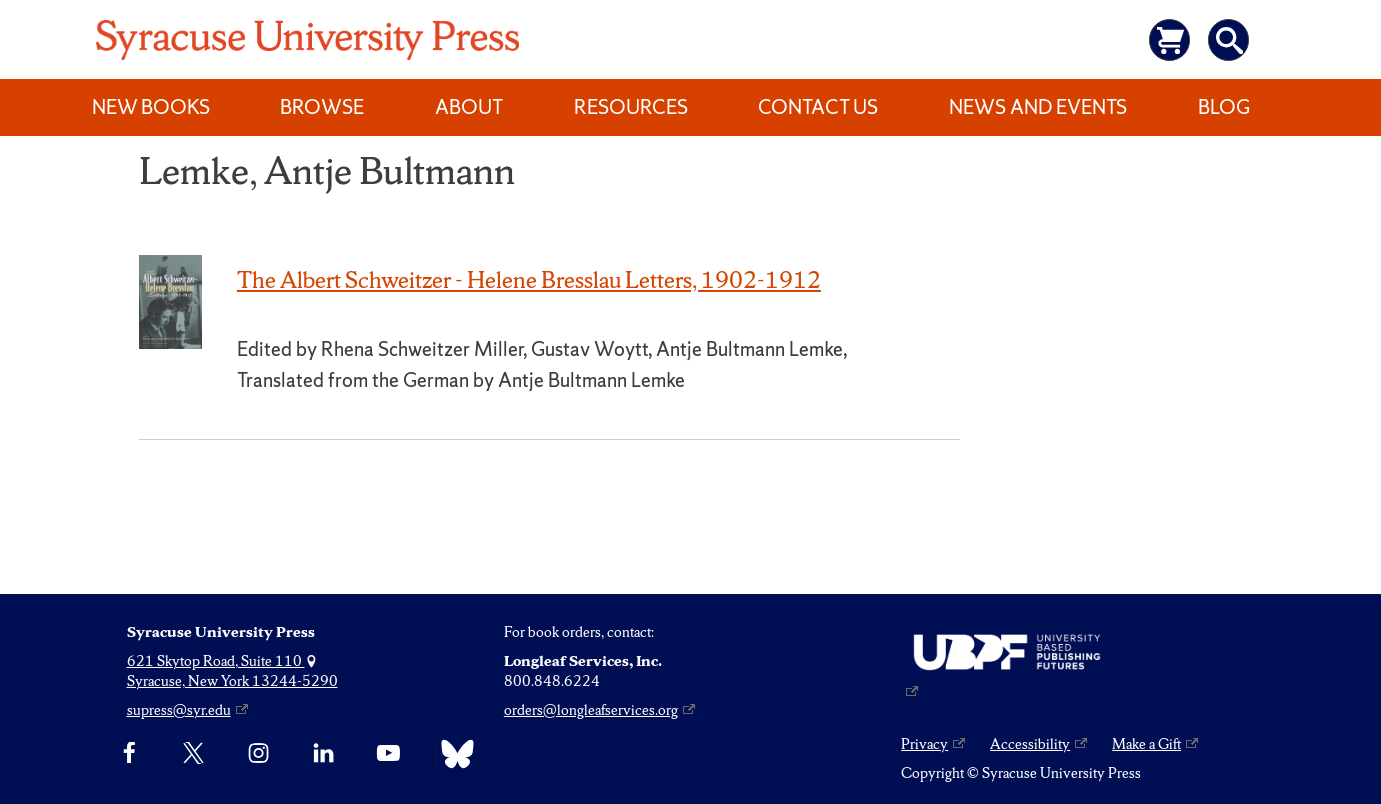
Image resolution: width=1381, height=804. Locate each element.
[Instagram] (258, 754)
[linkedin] (323, 754)
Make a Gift (1146, 744)
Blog (1224, 107)
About (469, 107)
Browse (322, 107)
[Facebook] (129, 754)
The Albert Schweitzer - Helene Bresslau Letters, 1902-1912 (529, 280)
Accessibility (1030, 744)
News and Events (1038, 107)
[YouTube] (388, 754)
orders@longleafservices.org (591, 710)
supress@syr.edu (179, 710)
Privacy (924, 744)
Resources (631, 107)
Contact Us (818, 107)
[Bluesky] (452, 754)
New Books (151, 107)
